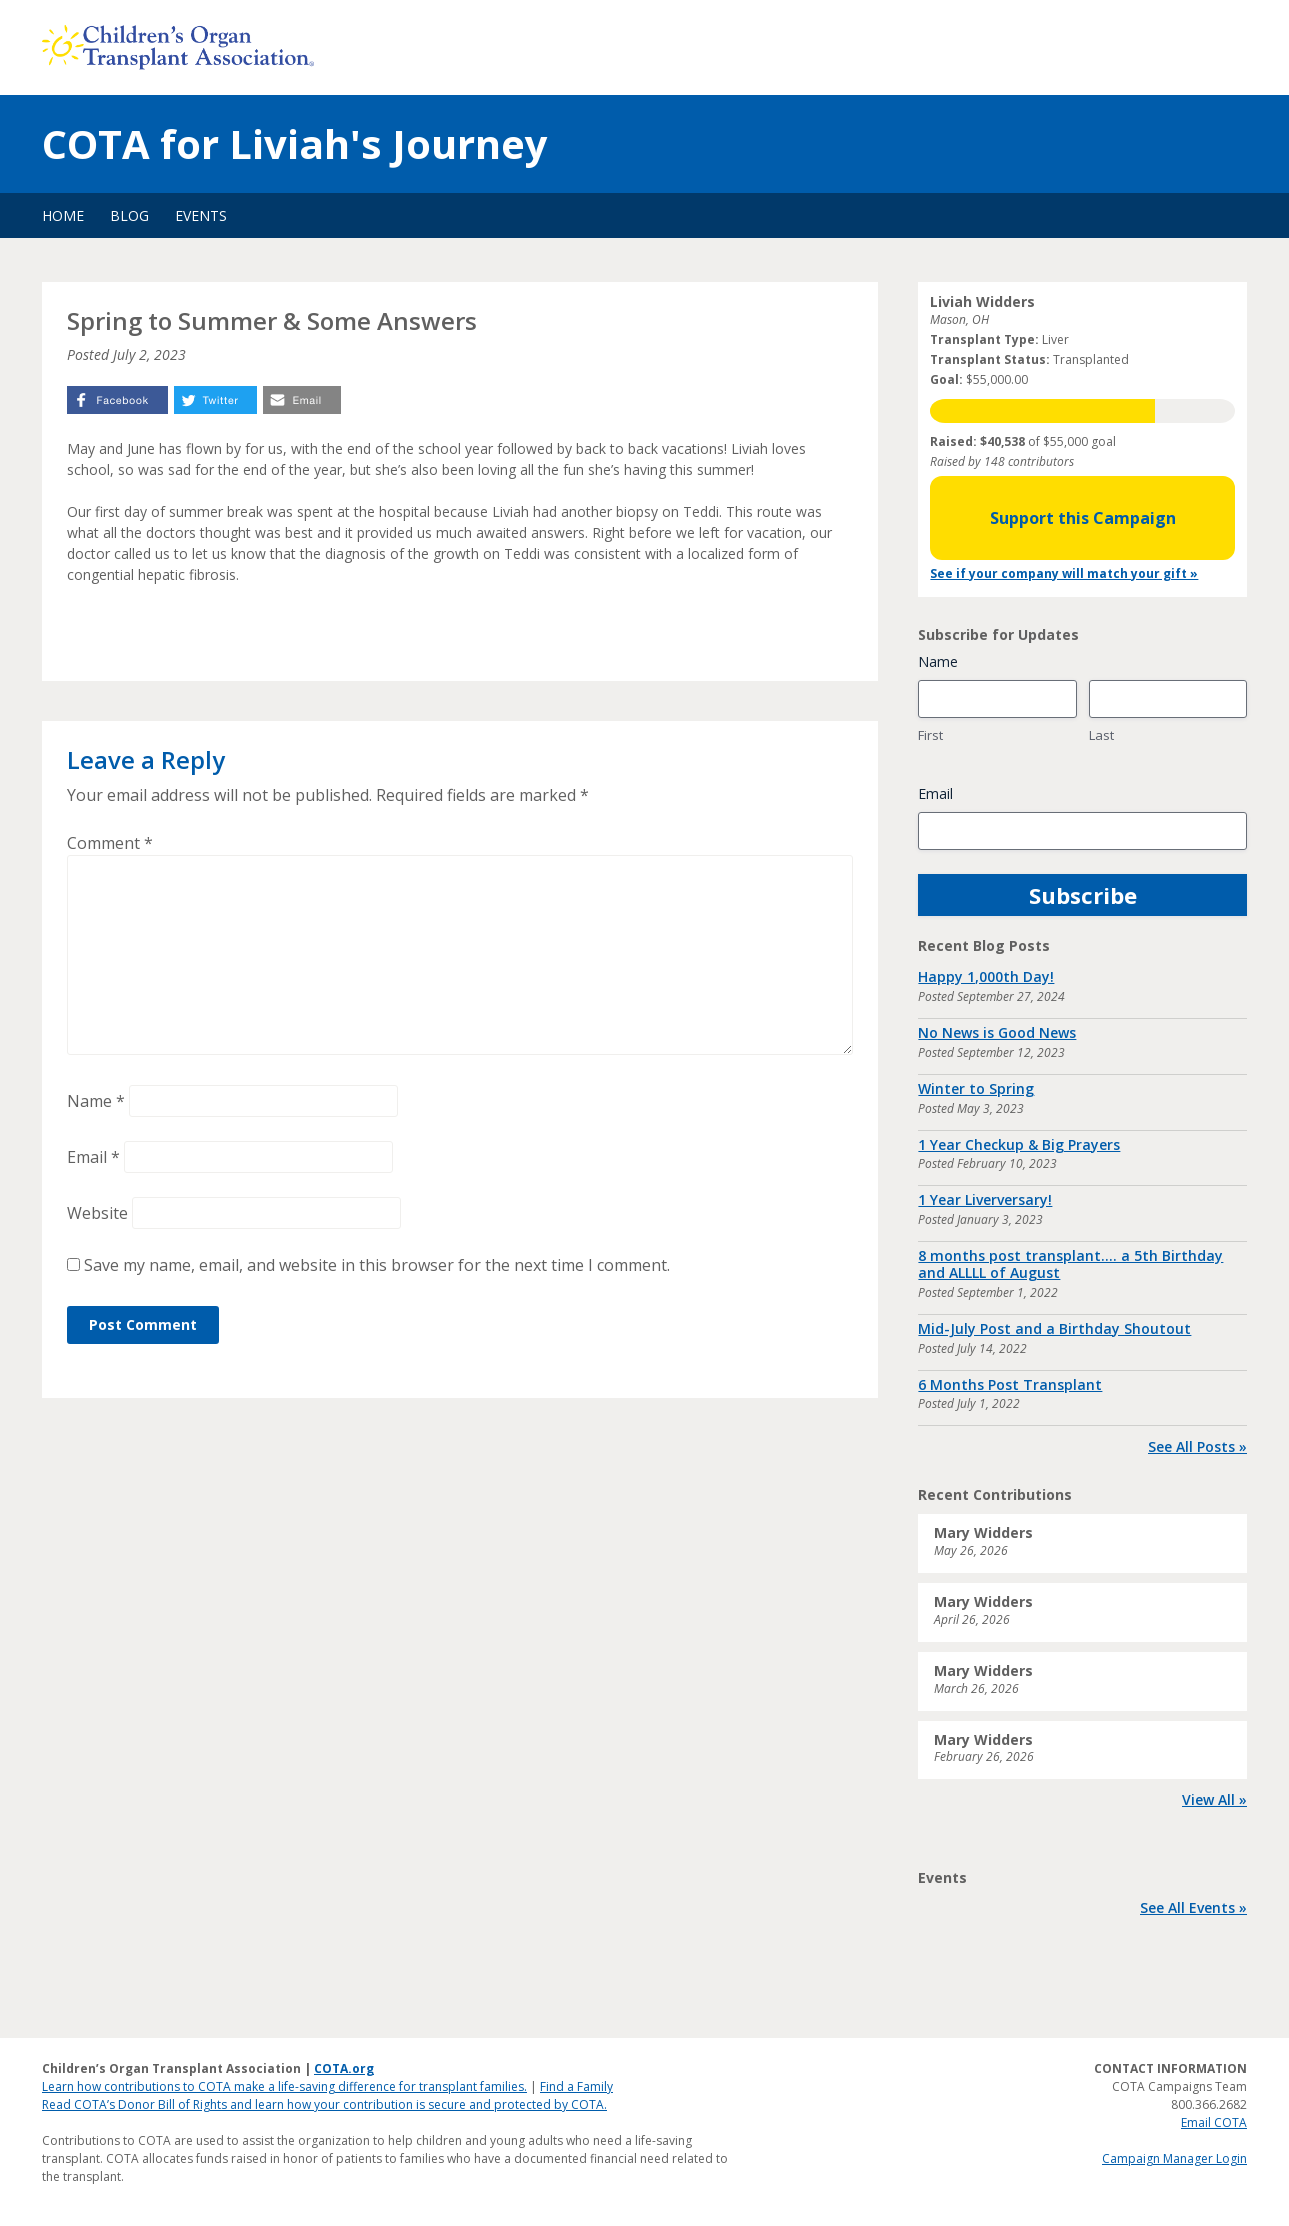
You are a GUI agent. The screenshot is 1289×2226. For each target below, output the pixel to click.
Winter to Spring (976, 1088)
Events (201, 215)
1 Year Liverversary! (985, 1199)
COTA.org (344, 2068)
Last (1101, 735)
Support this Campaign (1083, 518)
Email (93, 1157)
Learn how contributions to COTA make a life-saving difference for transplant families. (284, 2086)
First (930, 735)
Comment (110, 843)
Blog (129, 215)
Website (97, 1213)
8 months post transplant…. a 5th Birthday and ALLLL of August (1070, 1264)
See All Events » (1193, 1907)
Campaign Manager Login (1174, 2158)
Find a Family (576, 2086)
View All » (1214, 1799)
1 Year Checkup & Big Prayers (1019, 1144)
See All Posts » (1197, 1446)
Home (63, 215)
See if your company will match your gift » (1064, 573)
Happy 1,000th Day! (986, 976)
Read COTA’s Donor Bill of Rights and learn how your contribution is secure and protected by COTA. (324, 2104)
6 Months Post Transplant (1010, 1384)
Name (96, 1101)
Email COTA (1214, 2122)
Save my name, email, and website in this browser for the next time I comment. (377, 1265)
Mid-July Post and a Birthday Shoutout (1054, 1328)
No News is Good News (997, 1032)
